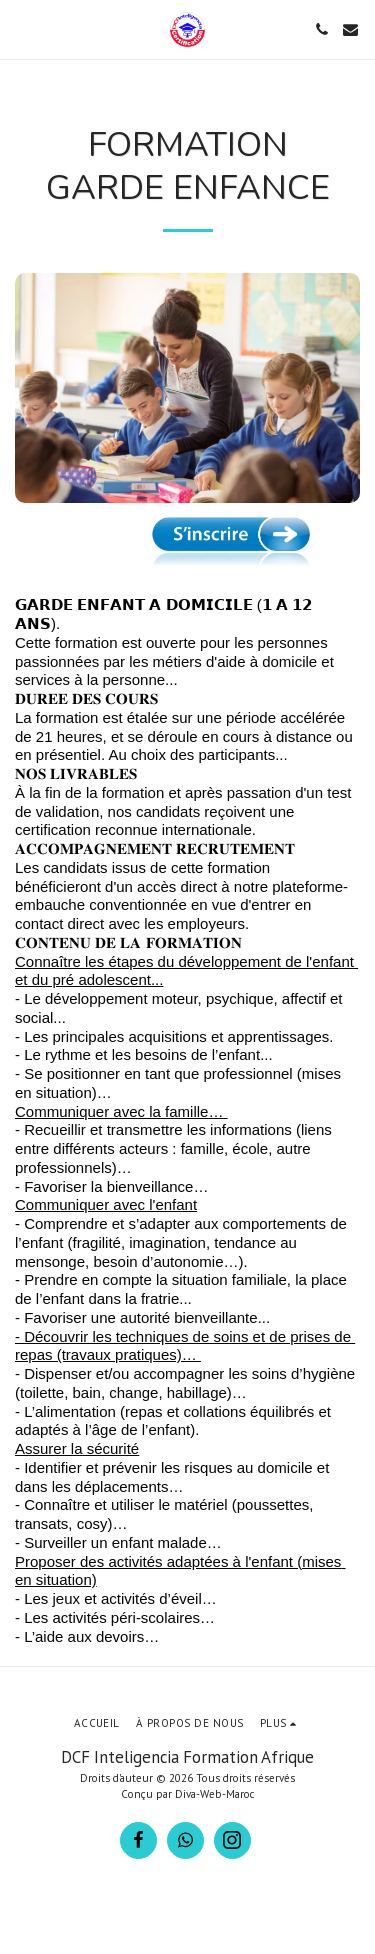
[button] (22, 29)
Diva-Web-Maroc (215, 1794)
